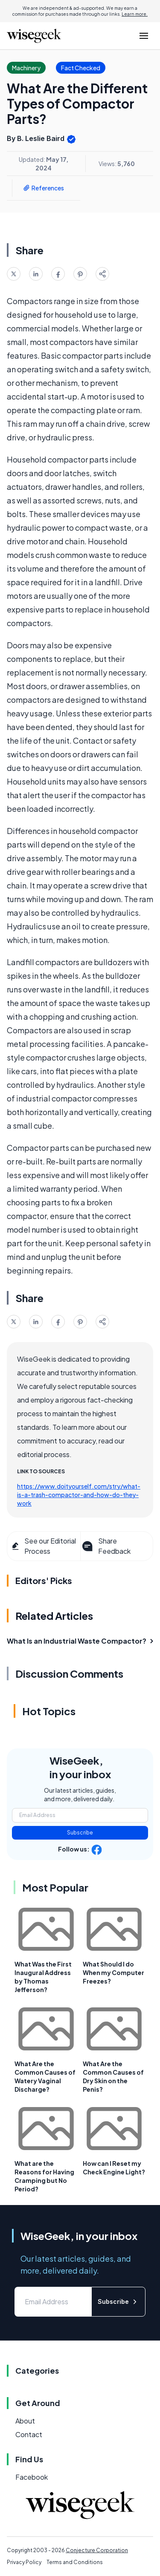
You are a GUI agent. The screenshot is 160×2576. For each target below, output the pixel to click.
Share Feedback (106, 1545)
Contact (28, 2434)
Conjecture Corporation (97, 2550)
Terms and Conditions (75, 2562)
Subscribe (80, 1832)
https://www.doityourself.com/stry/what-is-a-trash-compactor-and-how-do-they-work (78, 1494)
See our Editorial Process (43, 1545)
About (25, 2420)
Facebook (31, 2476)
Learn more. (135, 14)
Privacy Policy (24, 2562)
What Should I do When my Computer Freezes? (113, 1972)
